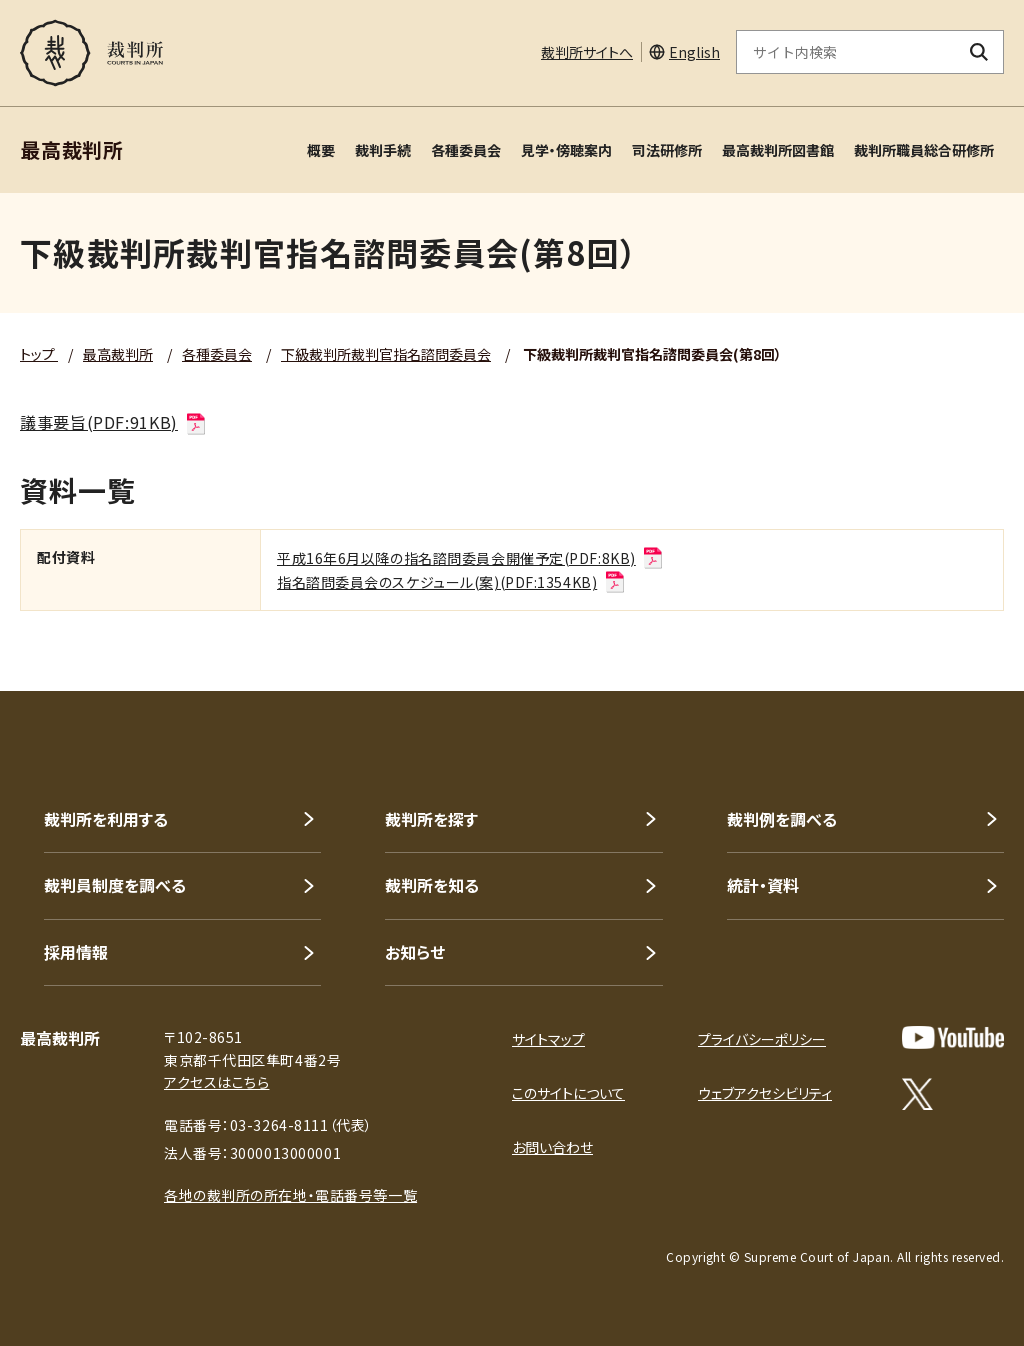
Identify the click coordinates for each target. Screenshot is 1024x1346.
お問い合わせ (552, 1147)
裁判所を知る (432, 885)
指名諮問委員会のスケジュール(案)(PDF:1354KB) (452, 582)
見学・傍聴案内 (566, 150)
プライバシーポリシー (762, 1039)
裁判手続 (383, 150)
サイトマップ (548, 1039)
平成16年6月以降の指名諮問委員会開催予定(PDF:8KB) (471, 558)
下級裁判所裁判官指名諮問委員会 (386, 354)
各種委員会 (466, 150)
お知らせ (415, 952)
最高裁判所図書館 (778, 150)
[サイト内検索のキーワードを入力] (846, 52)
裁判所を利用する (106, 819)
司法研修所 (667, 150)
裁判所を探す (431, 819)
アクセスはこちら (216, 1082)
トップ (39, 354)
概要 (321, 150)
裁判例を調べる (782, 819)
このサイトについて (568, 1093)
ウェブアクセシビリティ (765, 1093)
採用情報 (76, 952)
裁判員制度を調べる (115, 885)
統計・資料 (763, 885)
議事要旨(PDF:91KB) (114, 422)
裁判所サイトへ (587, 52)
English (694, 52)
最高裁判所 (118, 354)
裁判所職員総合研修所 (924, 150)
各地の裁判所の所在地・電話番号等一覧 (290, 1195)
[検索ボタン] (979, 52)
